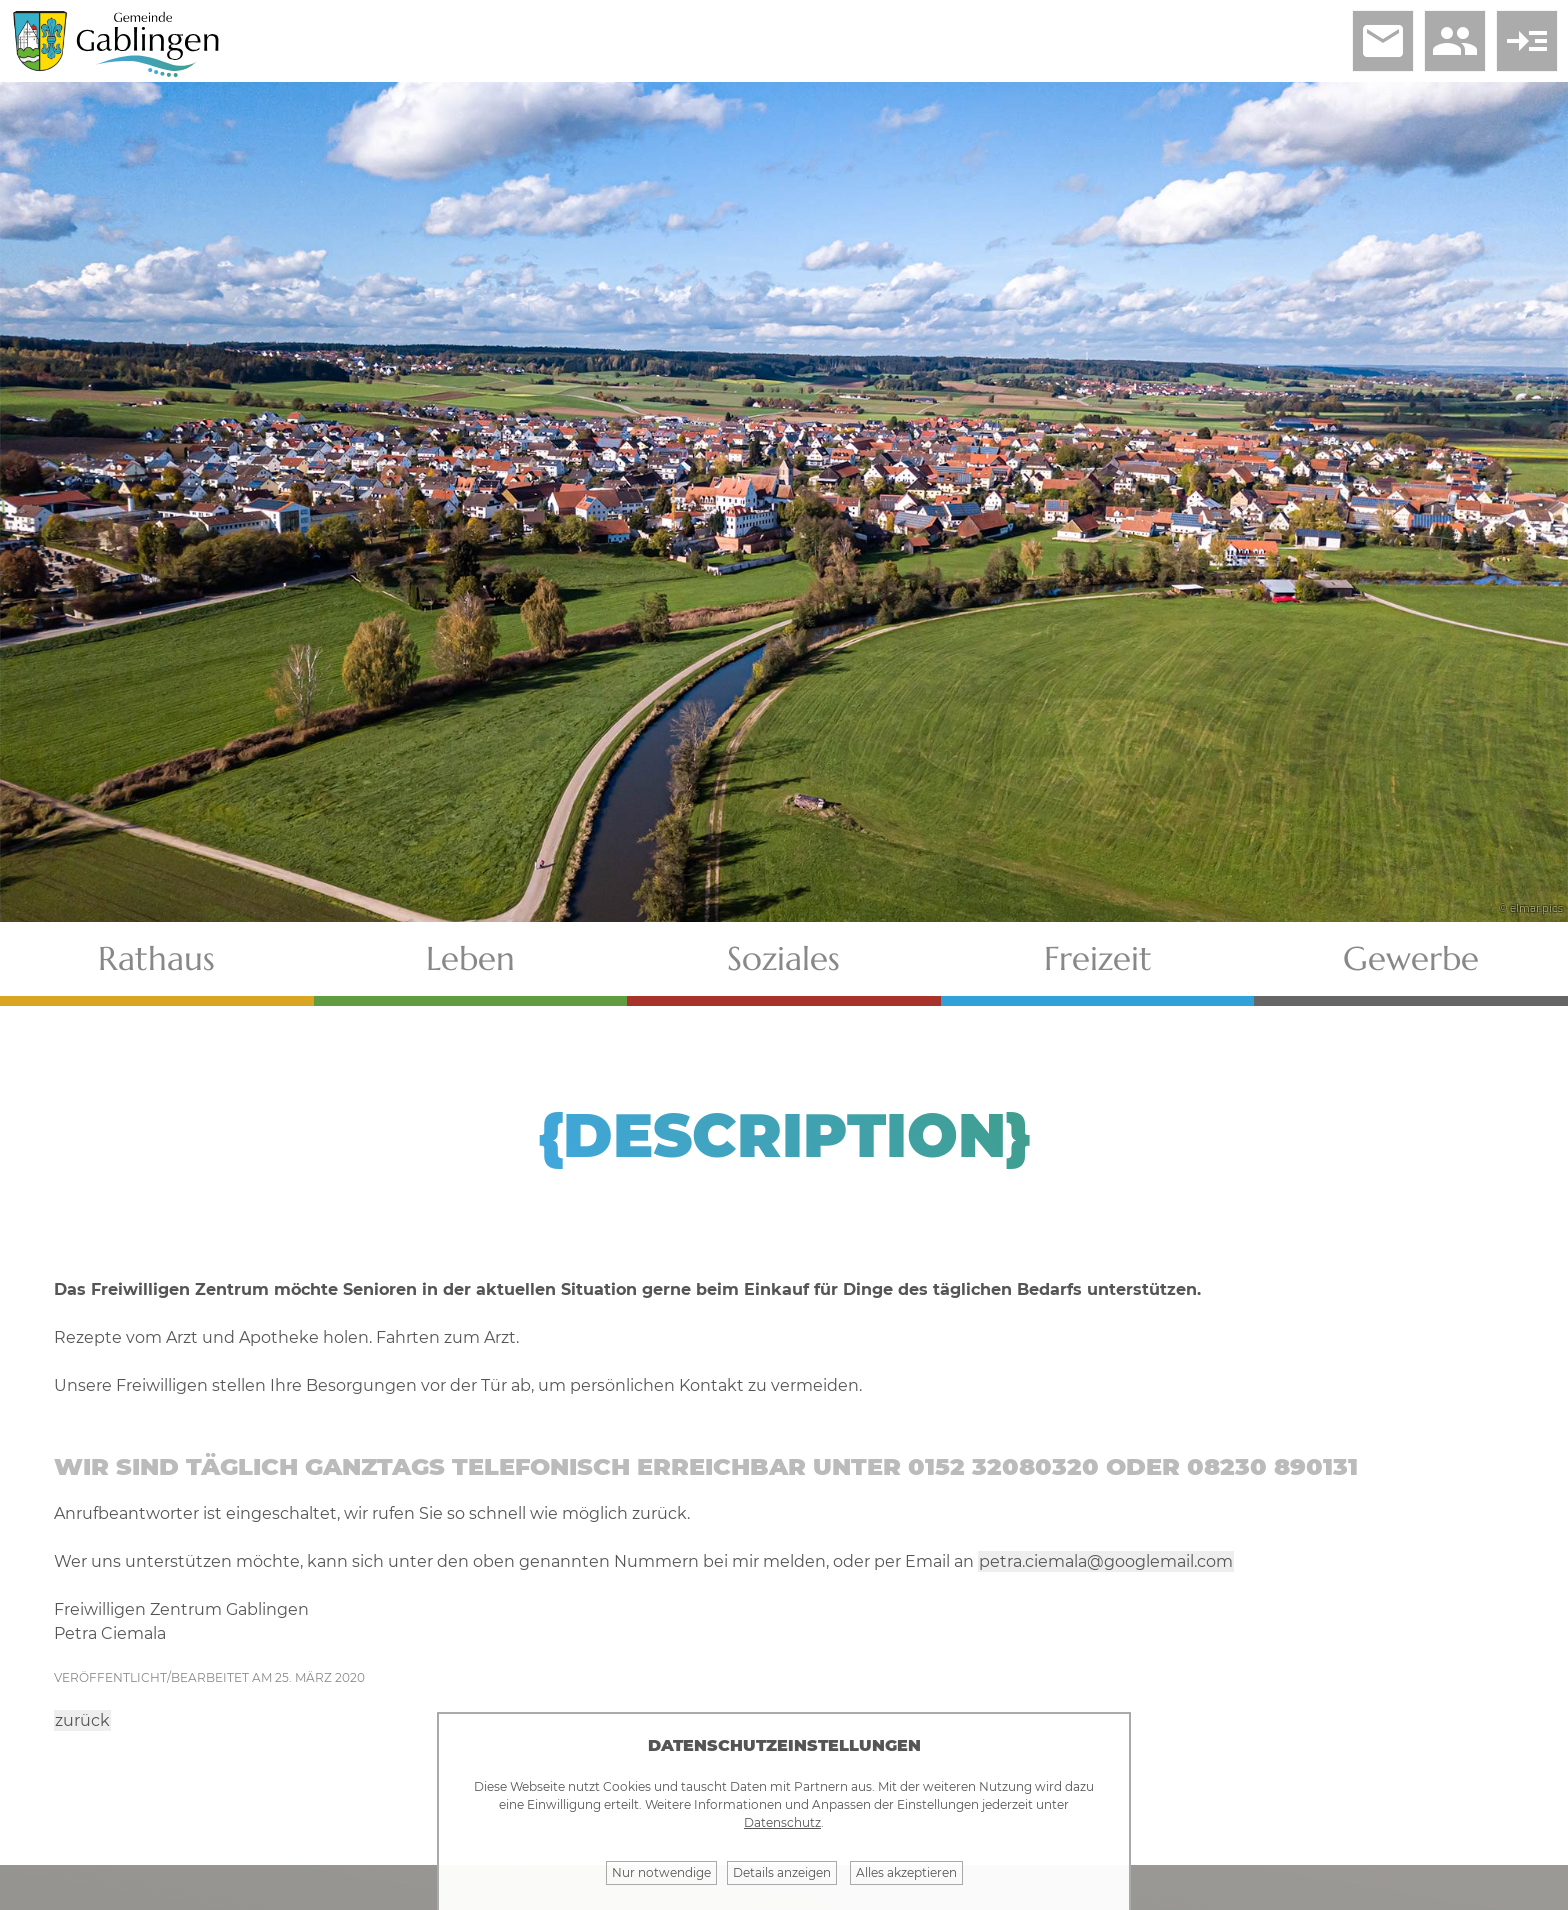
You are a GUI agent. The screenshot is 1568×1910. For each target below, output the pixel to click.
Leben (470, 958)
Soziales (783, 958)
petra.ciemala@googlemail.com (1106, 1561)
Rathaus (156, 958)
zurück (82, 1720)
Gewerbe (1411, 958)
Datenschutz (782, 1822)
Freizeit (1098, 958)
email (1383, 41)
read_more (1527, 41)
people (1455, 41)
